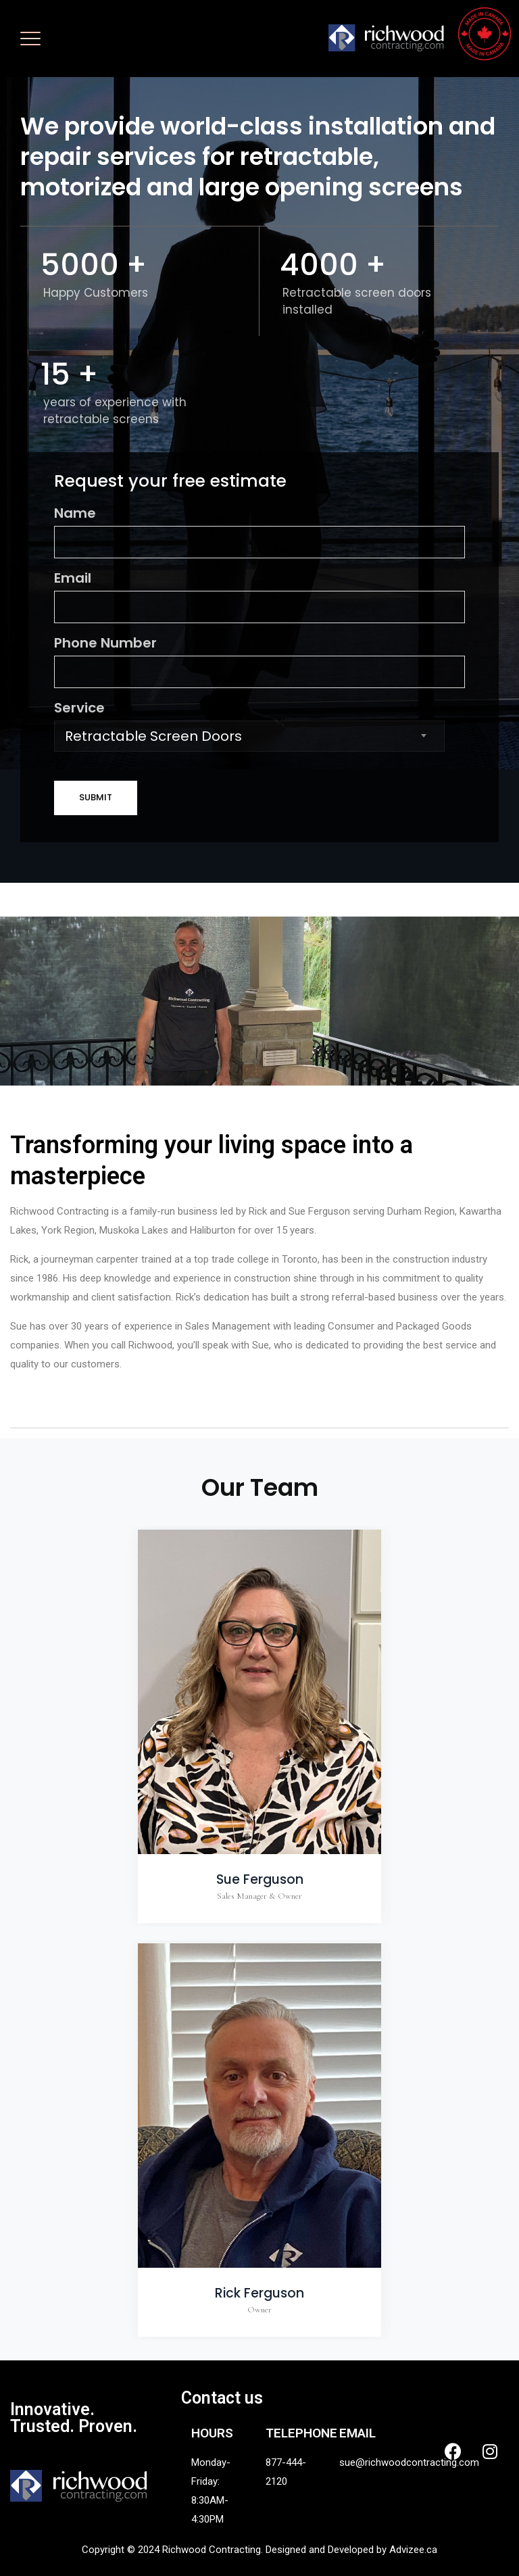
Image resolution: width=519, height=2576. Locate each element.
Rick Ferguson (259, 2293)
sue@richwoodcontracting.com (409, 2462)
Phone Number (259, 660)
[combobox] (249, 736)
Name (259, 531)
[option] (259, 1726)
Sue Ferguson (259, 1879)
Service (259, 725)
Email (259, 595)
